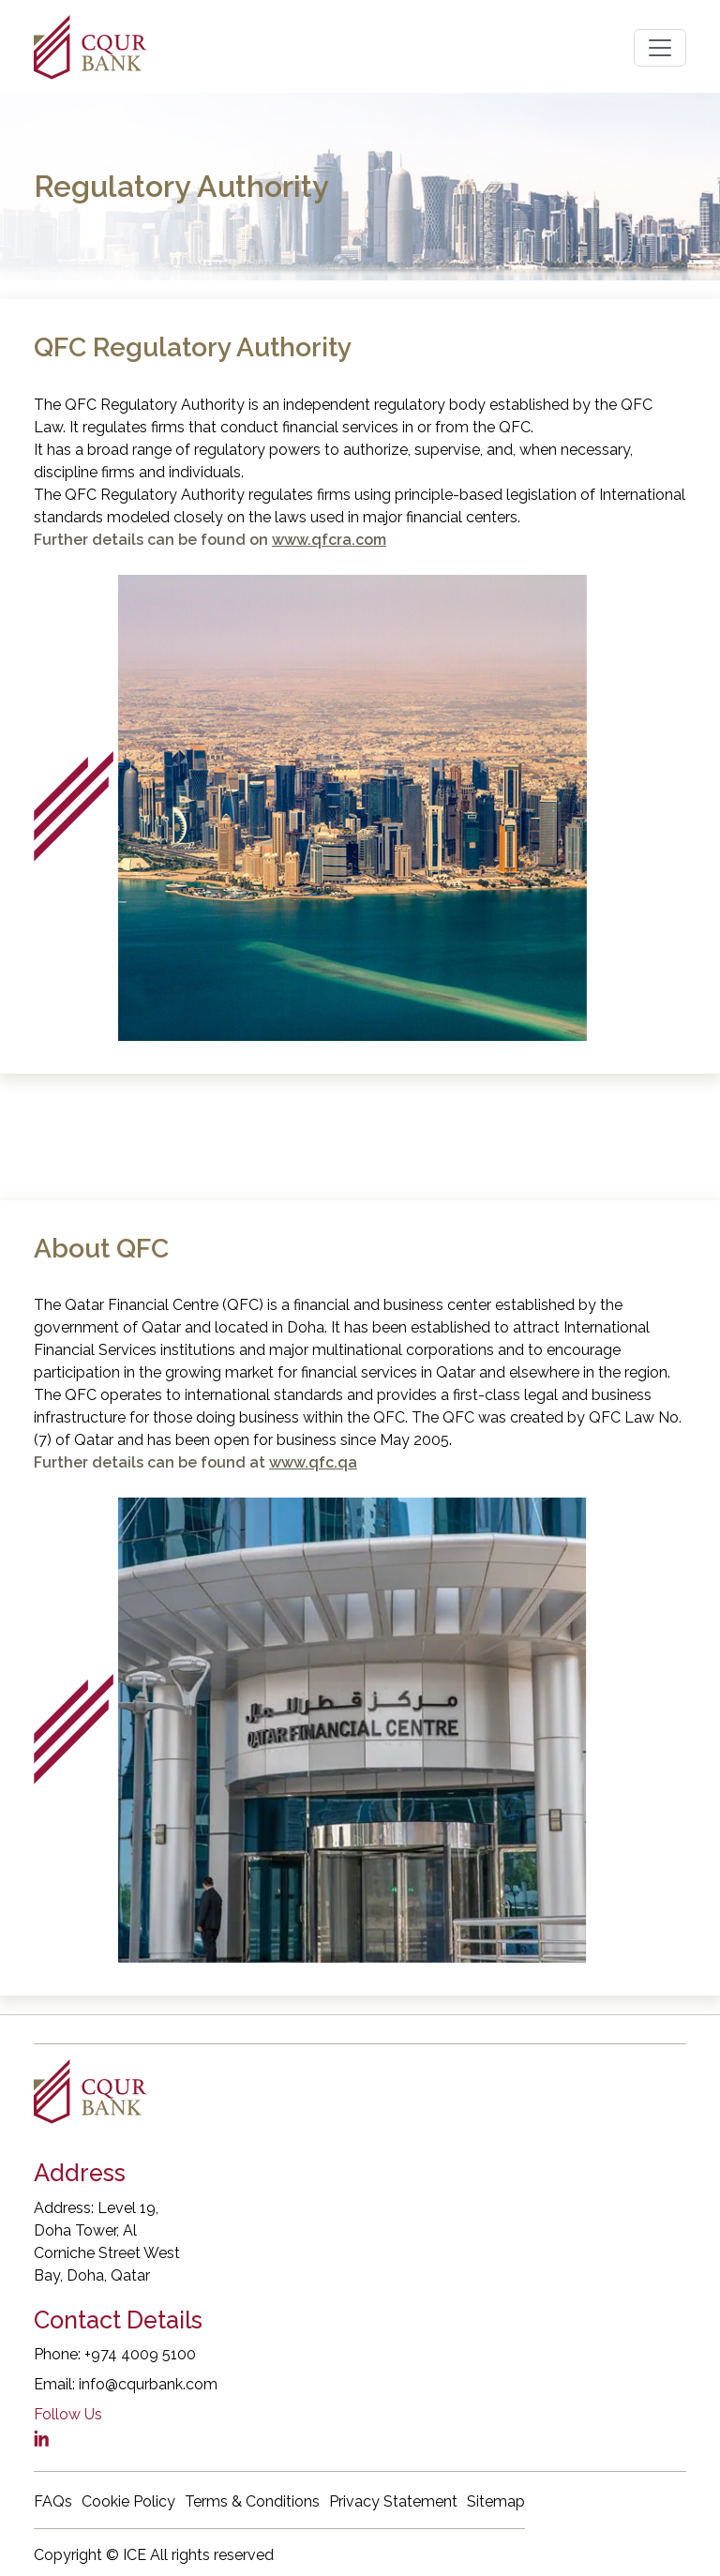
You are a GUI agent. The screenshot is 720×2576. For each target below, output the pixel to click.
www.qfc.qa (313, 1462)
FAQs (53, 2501)
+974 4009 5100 (140, 2354)
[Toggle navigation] (660, 48)
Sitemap (496, 2501)
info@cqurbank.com (148, 2384)
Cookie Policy (128, 2501)
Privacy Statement (393, 2501)
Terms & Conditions (252, 2501)
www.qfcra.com (329, 540)
